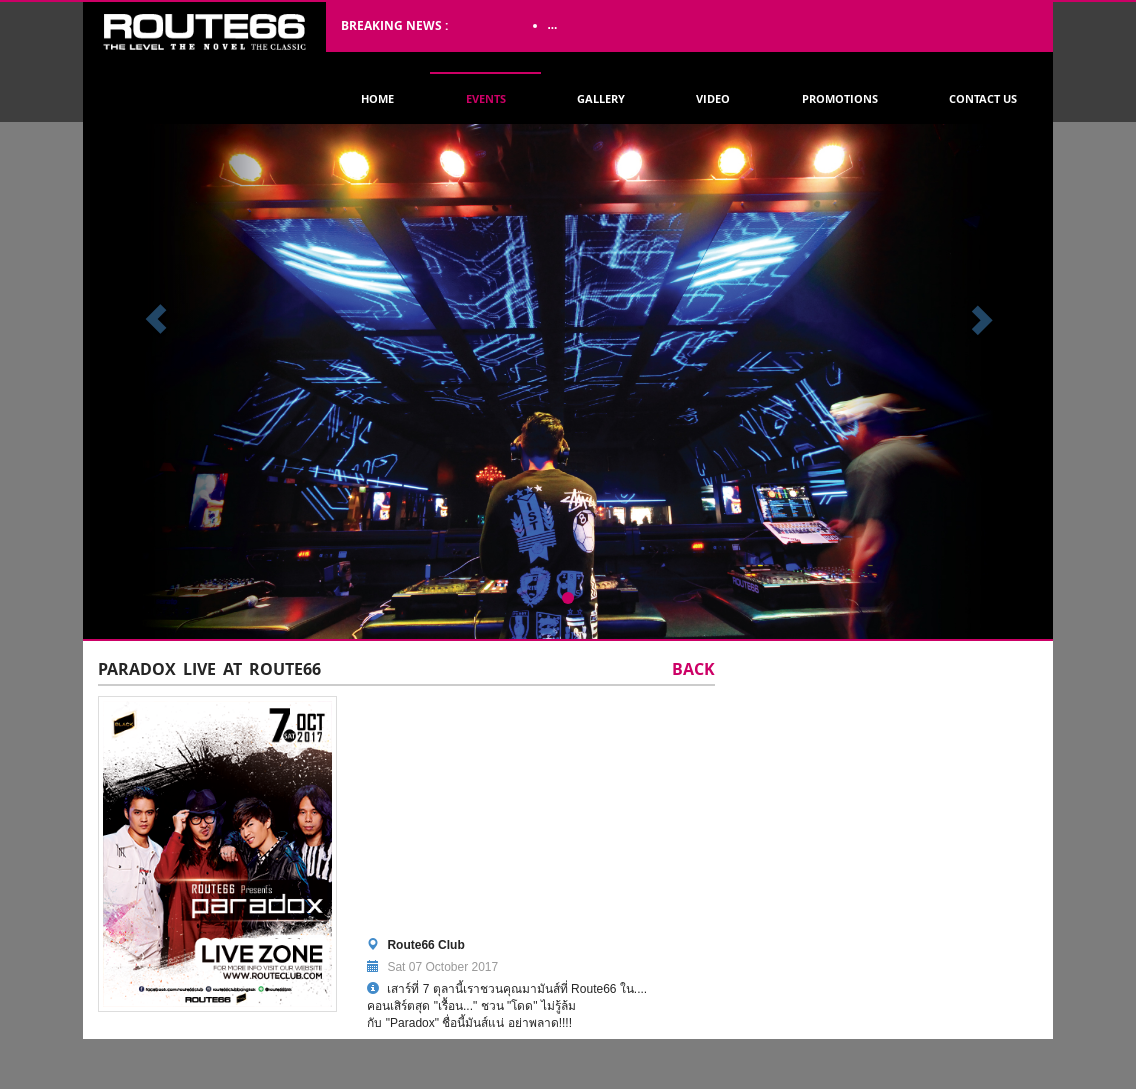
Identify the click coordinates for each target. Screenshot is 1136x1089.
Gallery (601, 98)
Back (693, 670)
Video (713, 98)
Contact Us (983, 98)
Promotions (840, 98)
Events (486, 98)
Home (377, 98)
